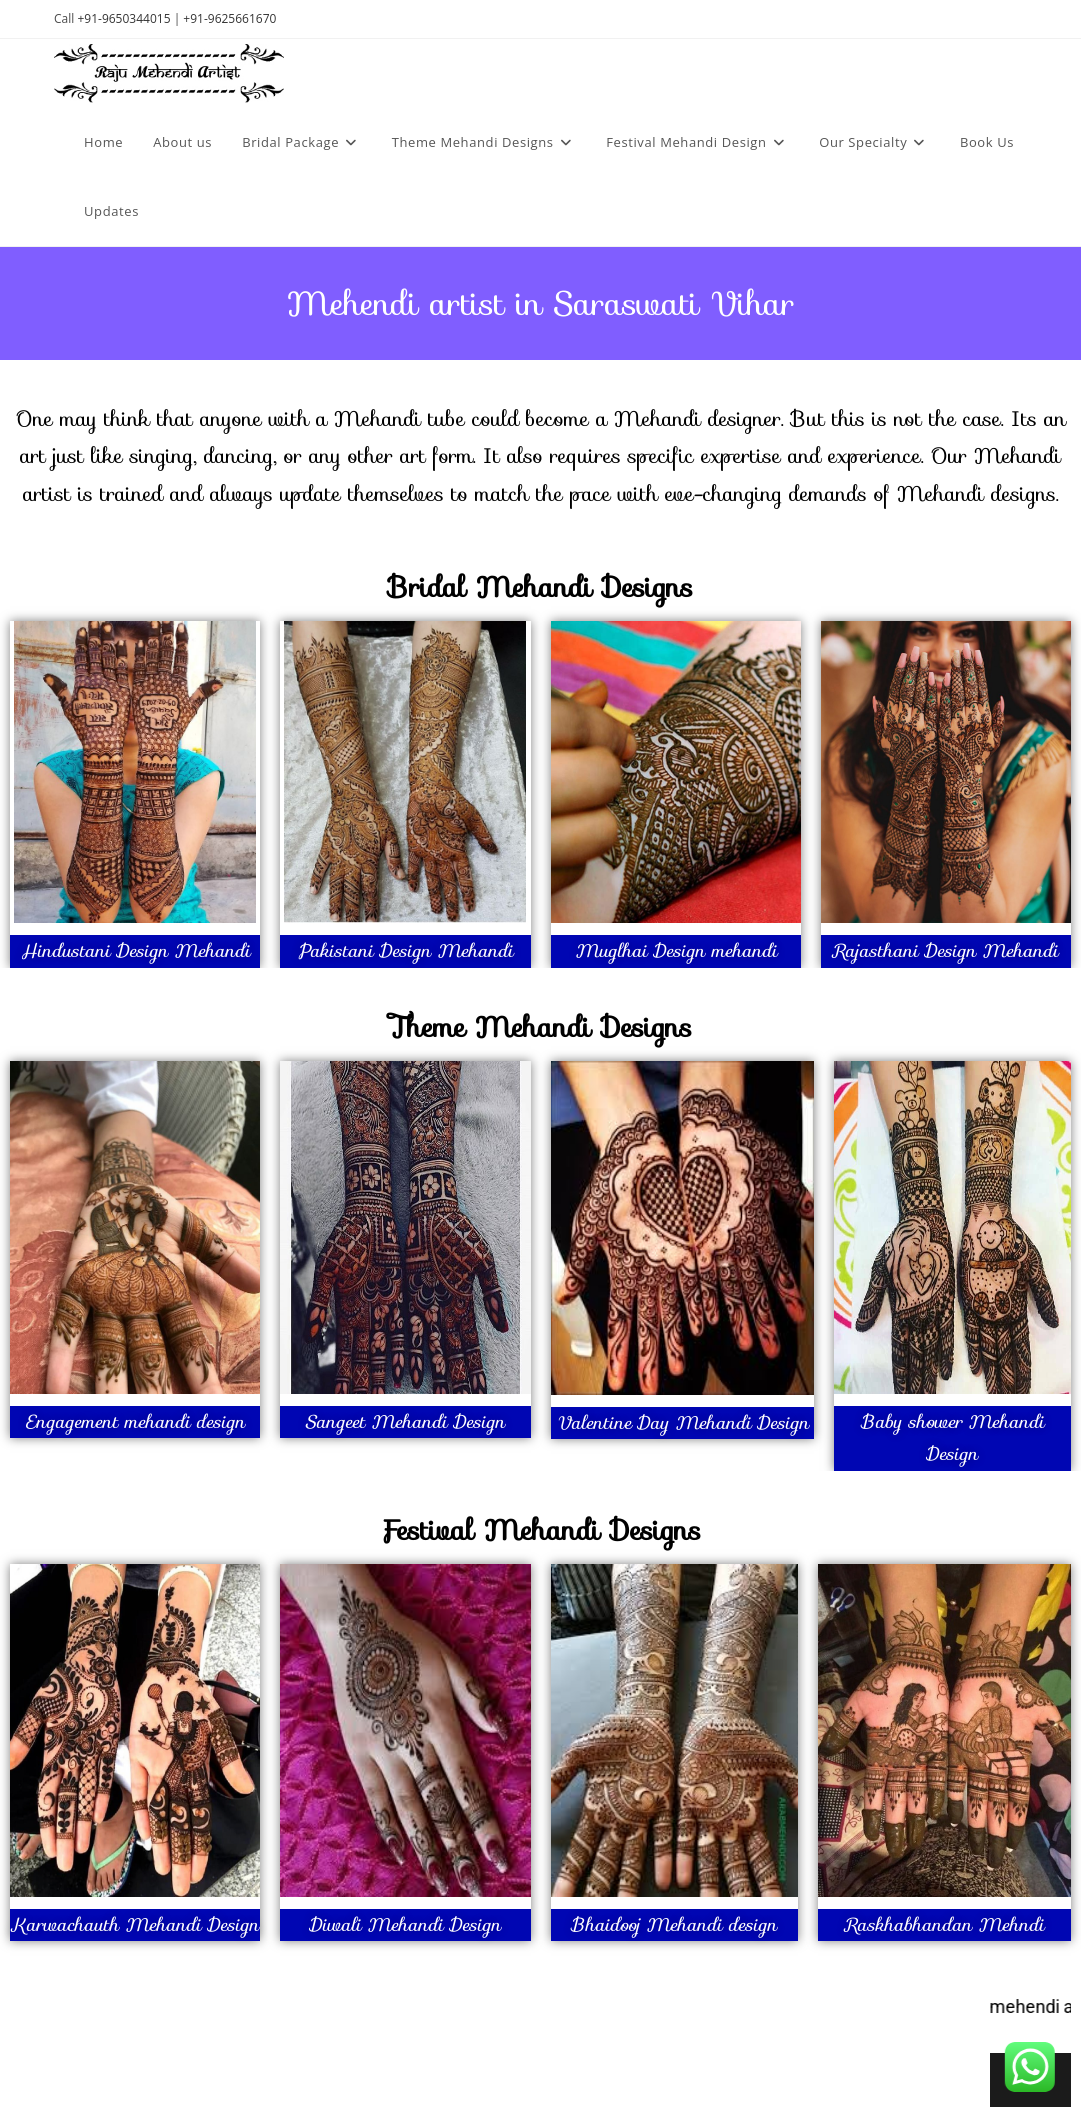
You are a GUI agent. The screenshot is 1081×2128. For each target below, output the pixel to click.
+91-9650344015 (123, 18)
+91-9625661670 (229, 18)
